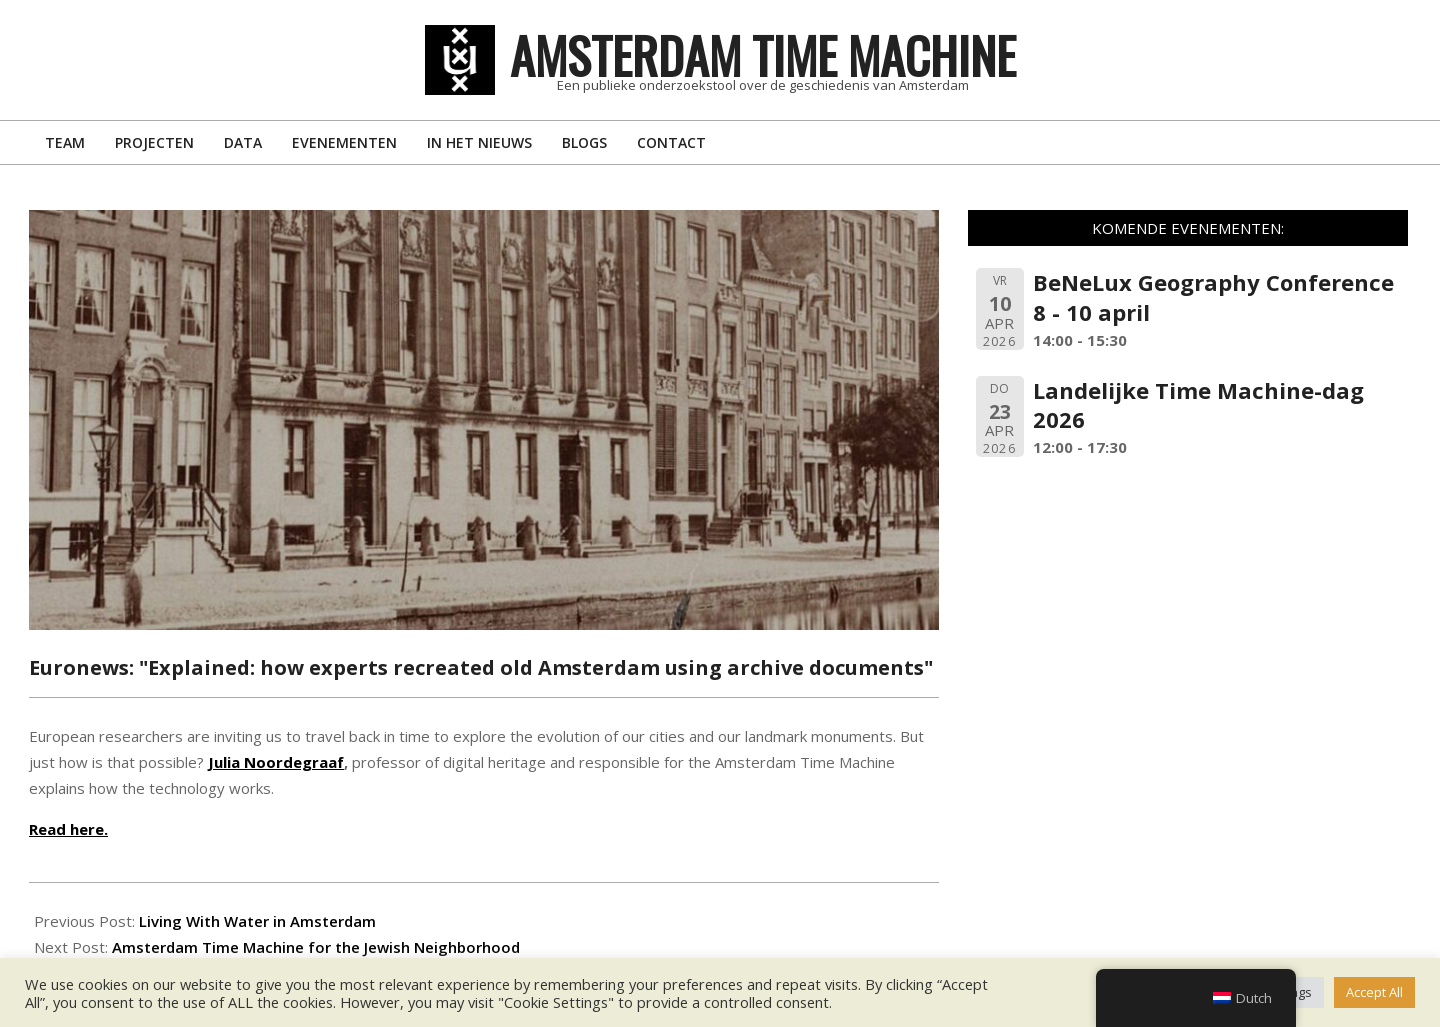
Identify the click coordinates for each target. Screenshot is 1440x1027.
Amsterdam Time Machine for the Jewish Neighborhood (316, 947)
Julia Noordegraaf (276, 762)
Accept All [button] (1374, 992)
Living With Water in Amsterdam (257, 921)
